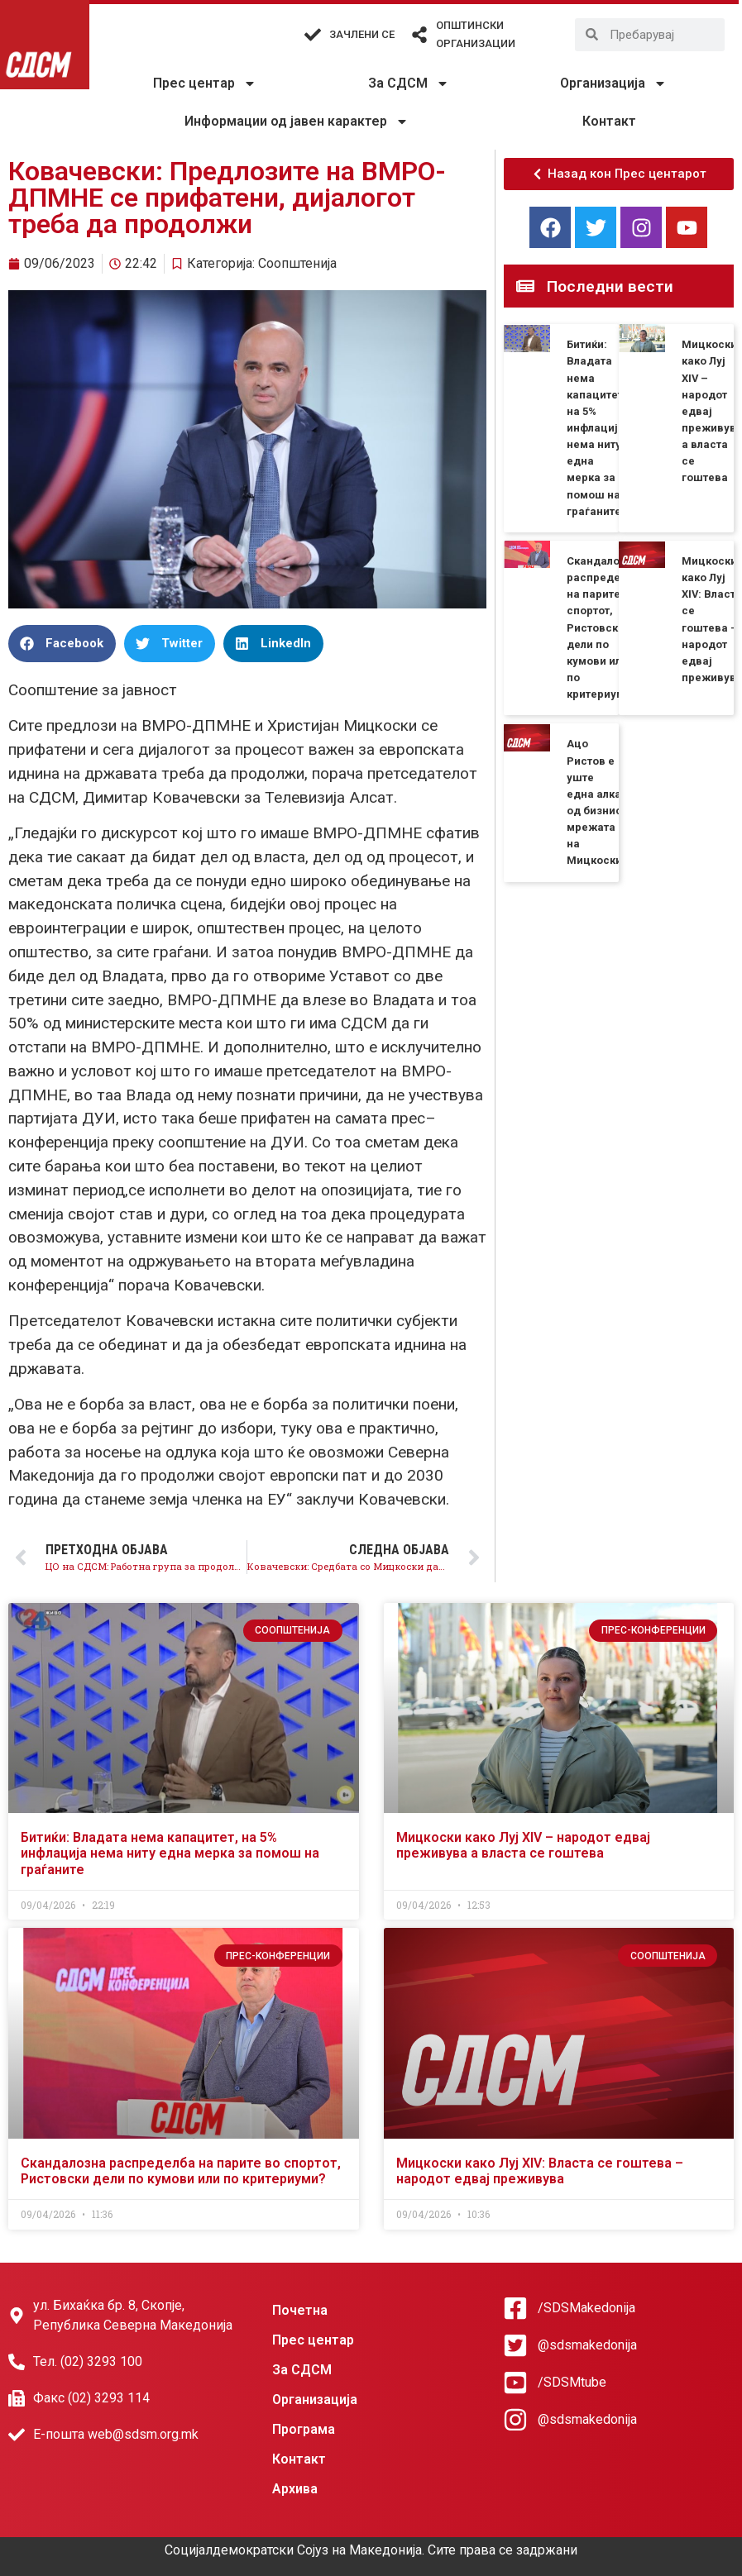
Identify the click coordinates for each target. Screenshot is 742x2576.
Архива (295, 2489)
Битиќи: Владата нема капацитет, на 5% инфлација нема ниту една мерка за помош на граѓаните (596, 428)
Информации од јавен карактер (296, 121)
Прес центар (204, 83)
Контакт (609, 121)
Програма (303, 2429)
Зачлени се (362, 34)
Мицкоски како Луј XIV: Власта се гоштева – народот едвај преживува (539, 2171)
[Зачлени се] (312, 34)
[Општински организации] (419, 34)
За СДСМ (408, 83)
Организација (613, 83)
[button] (62, 643)
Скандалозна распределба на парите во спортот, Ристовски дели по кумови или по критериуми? (603, 627)
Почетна (300, 2310)
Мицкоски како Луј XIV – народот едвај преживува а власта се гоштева (523, 1845)
